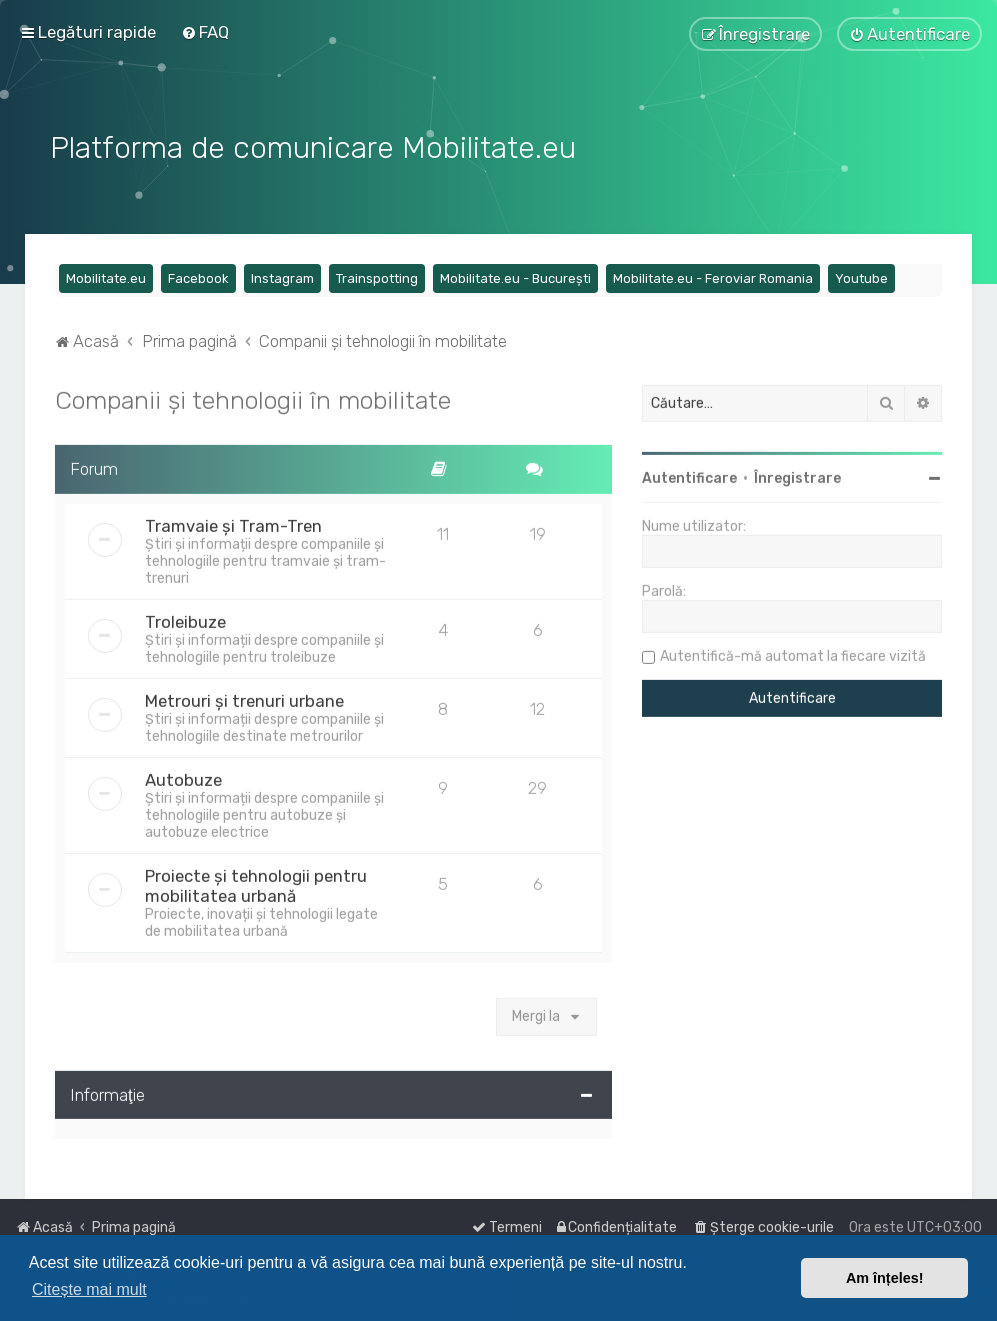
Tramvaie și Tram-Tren (233, 523)
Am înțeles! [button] (885, 1278)
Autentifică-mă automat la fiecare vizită (793, 654)
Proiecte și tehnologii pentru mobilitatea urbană (256, 883)
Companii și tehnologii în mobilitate (253, 398)
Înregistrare (797, 476)
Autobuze (183, 777)
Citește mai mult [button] (89, 1289)
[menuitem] (205, 32)
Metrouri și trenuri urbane (244, 698)
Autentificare (689, 476)
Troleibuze (185, 619)
